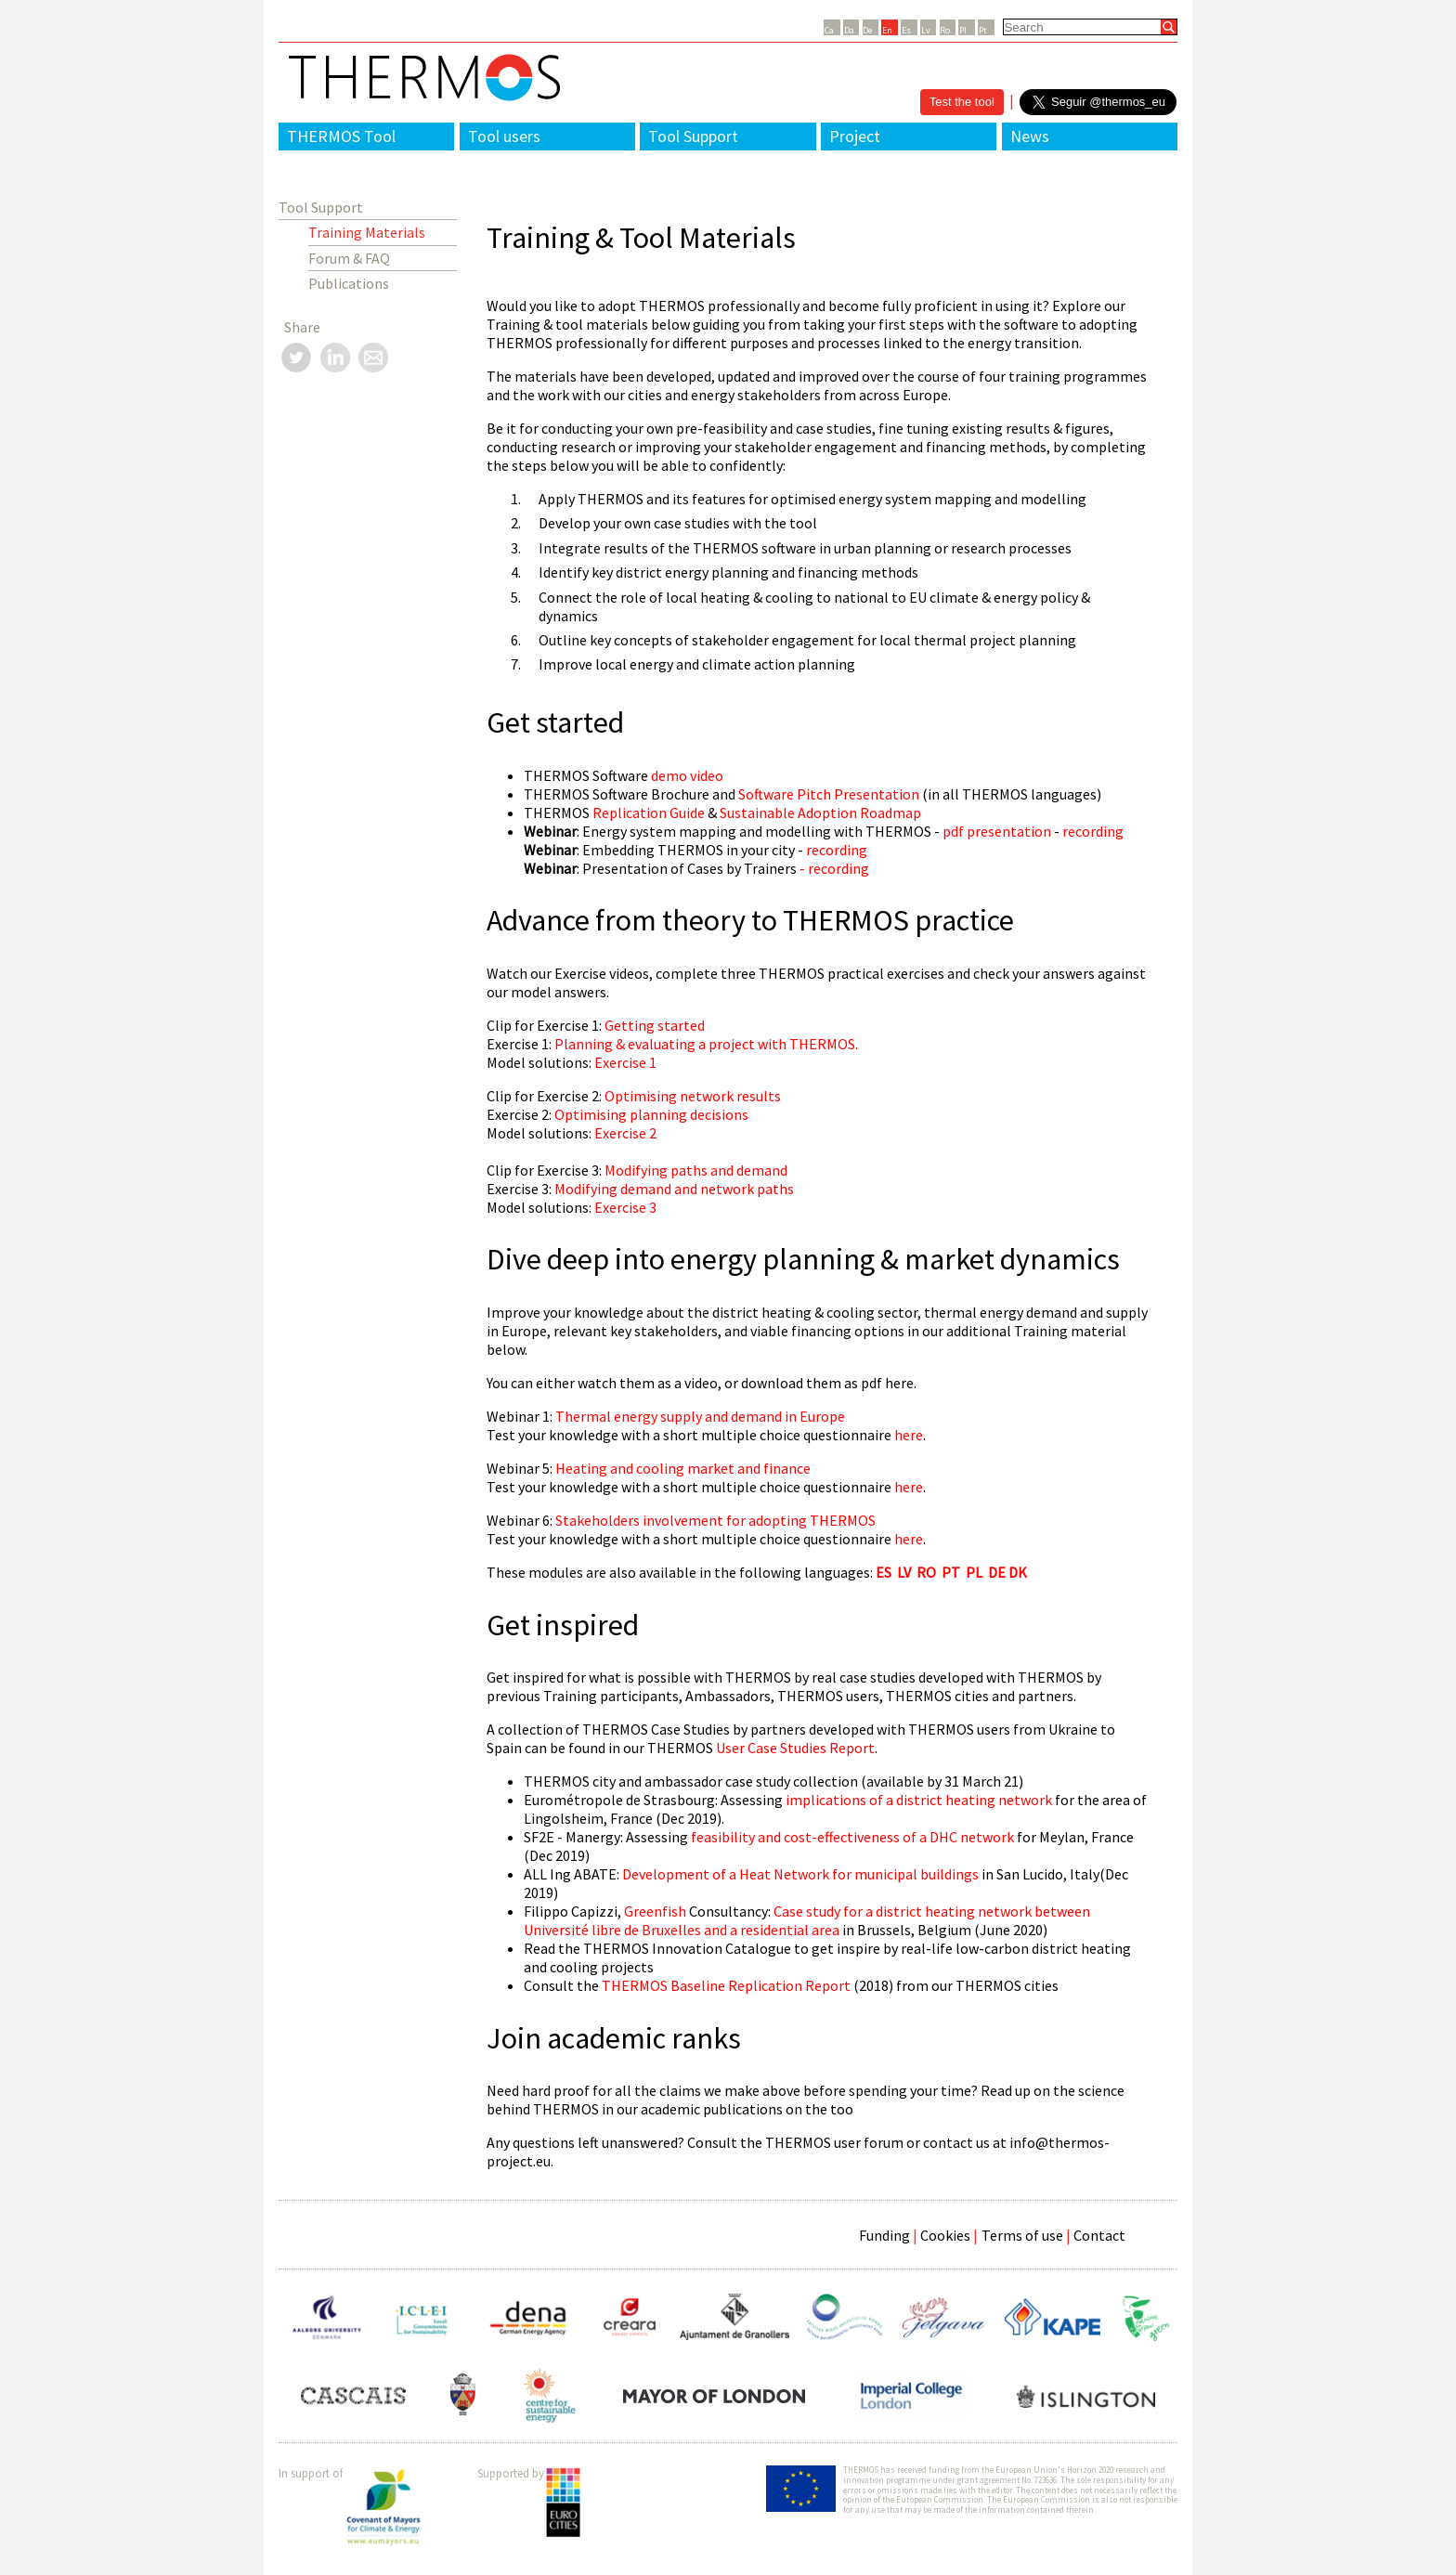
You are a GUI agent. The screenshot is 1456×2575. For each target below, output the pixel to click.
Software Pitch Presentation (828, 794)
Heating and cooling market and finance (683, 1468)
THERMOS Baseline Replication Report (726, 1985)
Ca (829, 30)
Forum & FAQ (349, 258)
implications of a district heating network (919, 1799)
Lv (925, 30)
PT (951, 1572)
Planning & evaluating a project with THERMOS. (706, 1043)
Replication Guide (648, 812)
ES (883, 1572)
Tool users (504, 136)
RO (926, 1572)
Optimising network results (692, 1095)
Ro (945, 30)
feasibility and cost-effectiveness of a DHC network (854, 1836)
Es (906, 30)
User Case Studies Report (795, 1747)
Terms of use (1022, 2235)
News (1029, 136)
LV (904, 1572)
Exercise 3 (625, 1207)
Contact (1099, 2235)
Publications (348, 283)
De (867, 30)
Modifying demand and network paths (674, 1188)
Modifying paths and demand (695, 1170)
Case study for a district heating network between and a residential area (807, 1920)
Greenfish (655, 1911)
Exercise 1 (625, 1062)
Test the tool (962, 102)
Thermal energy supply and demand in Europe (700, 1416)
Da (849, 30)
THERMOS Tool (341, 136)
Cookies (945, 2235)
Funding (884, 2235)
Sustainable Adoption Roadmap (820, 812)
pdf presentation (996, 831)
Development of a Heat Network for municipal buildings (800, 1874)
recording (1093, 831)
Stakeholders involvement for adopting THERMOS (715, 1520)
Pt (983, 30)
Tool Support (693, 136)
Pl (963, 30)
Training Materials (366, 232)
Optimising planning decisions (651, 1114)
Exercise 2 (624, 1133)
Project (854, 136)
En (887, 30)
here (907, 1434)
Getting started (654, 1025)
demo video (687, 775)
